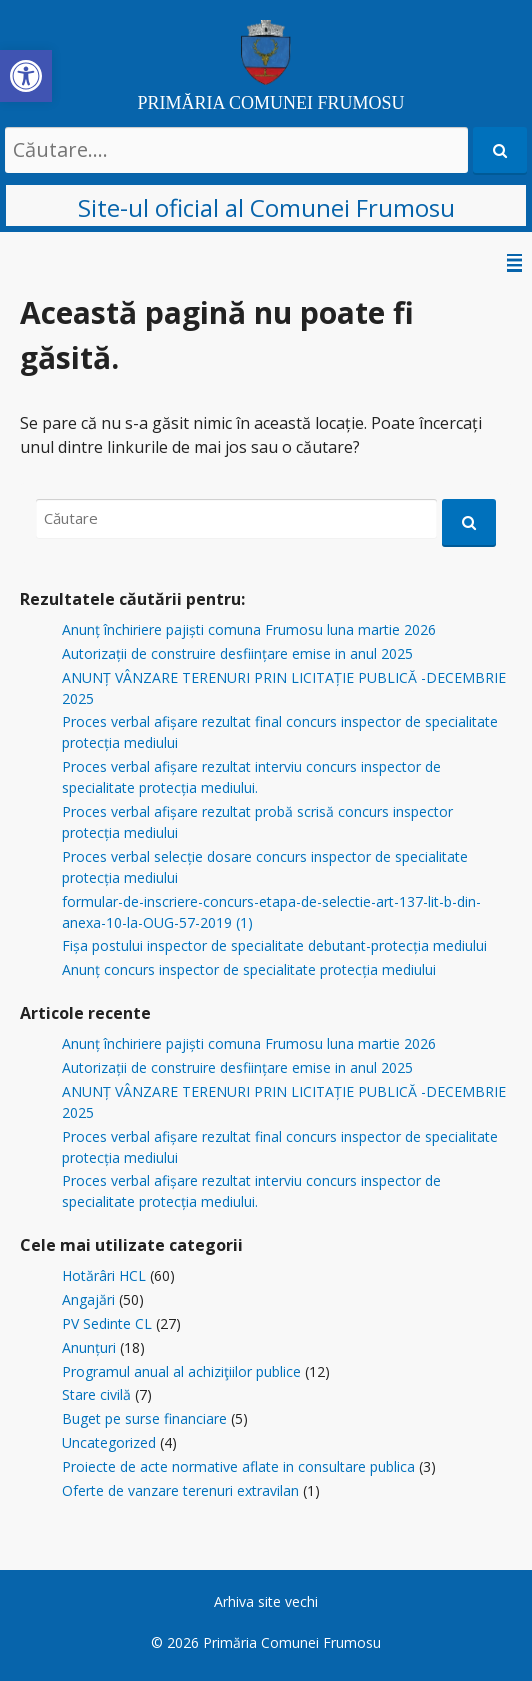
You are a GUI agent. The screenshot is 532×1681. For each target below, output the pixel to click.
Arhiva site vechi (266, 1601)
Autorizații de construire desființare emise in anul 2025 (237, 653)
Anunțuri (89, 1347)
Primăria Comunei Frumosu (292, 1642)
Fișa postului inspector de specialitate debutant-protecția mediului (274, 945)
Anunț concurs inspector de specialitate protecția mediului (249, 969)
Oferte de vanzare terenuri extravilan (180, 1490)
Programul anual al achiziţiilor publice (181, 1371)
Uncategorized (109, 1442)
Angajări (88, 1299)
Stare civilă (96, 1394)
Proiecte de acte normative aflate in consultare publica (238, 1466)
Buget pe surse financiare (144, 1418)
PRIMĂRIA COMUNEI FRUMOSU (270, 103)
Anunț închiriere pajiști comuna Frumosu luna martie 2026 (249, 629)
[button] (26, 76)
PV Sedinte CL (107, 1323)
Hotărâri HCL (104, 1275)
